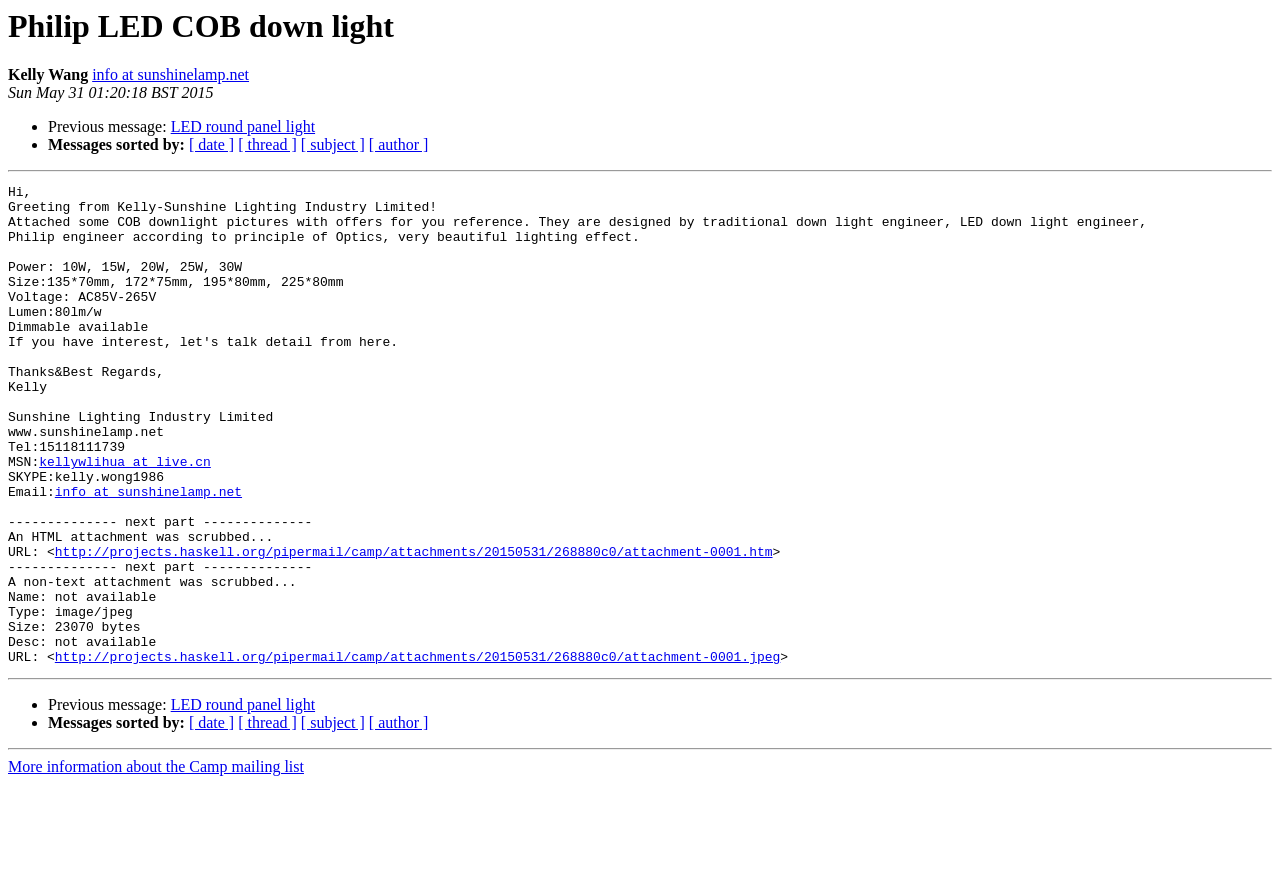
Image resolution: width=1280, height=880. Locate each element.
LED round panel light (243, 126)
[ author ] (399, 144)
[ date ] (211, 144)
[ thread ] (267, 144)
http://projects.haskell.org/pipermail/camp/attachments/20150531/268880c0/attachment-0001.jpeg (417, 752)
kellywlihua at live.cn (125, 518)
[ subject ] (333, 144)
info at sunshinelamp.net (170, 74)
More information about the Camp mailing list (156, 862)
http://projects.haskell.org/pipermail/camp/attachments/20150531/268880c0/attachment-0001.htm (414, 626)
